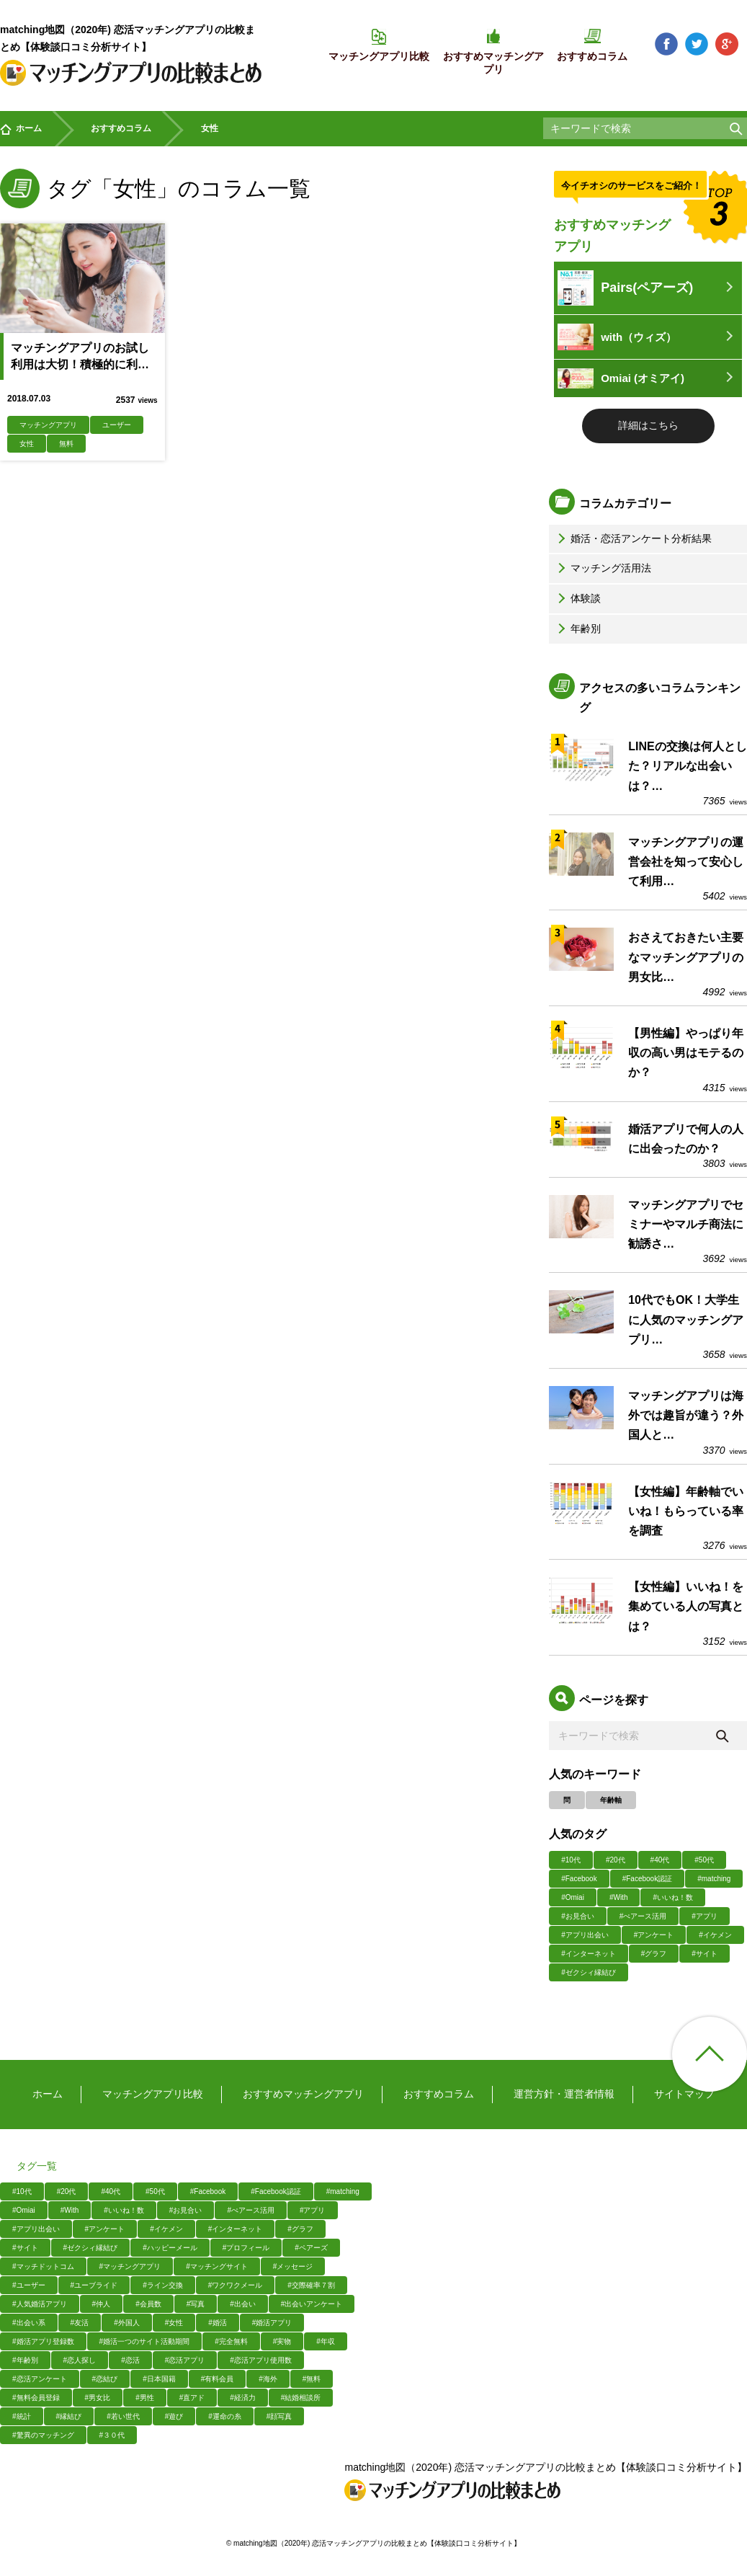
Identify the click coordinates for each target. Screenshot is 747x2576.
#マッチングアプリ (130, 2266)
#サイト (704, 1954)
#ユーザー (28, 2285)
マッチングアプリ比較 (152, 2094)
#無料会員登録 (36, 2398)
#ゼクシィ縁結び (588, 1972)
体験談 (578, 598)
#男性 (144, 2398)
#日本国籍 (159, 2379)
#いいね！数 (673, 1897)
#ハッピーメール (170, 2248)
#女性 (174, 2323)
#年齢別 (25, 2360)
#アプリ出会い (585, 1935)
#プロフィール (246, 2248)
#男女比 (98, 2398)
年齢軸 (611, 1800)
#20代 (615, 1860)
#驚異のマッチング (43, 2435)
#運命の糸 (224, 2416)
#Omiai (572, 1897)
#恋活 (130, 2360)
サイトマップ (684, 2094)
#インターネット (588, 1954)
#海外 (268, 2379)
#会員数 (148, 2304)
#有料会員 (217, 2379)
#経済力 (243, 2398)
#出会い (243, 2304)
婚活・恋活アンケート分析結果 (633, 538)
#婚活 (217, 2323)
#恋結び (105, 2379)
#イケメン (715, 1935)
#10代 (571, 1860)
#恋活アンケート (39, 2379)
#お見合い (577, 1916)
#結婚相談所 (301, 2398)
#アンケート (654, 1935)
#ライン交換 (163, 2285)
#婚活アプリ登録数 (43, 2341)
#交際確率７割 (311, 2285)
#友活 (80, 2323)
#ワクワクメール (235, 2285)
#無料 (312, 2379)
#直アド (192, 2398)
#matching (713, 1879)
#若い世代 (123, 2416)
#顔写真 (279, 2416)
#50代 (704, 1860)
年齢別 (578, 628)
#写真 (196, 2304)
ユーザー (116, 425)
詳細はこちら (648, 425)
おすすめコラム (121, 128)
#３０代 (112, 2435)
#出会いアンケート (312, 2304)
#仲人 (101, 2304)
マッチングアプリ (48, 425)
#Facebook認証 (647, 1879)
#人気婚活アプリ (39, 2304)
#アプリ (704, 1916)
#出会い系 (28, 2323)
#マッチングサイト (217, 2266)
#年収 (325, 2341)
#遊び (174, 2416)
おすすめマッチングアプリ (303, 2094)
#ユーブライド (94, 2285)
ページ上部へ (709, 2054)
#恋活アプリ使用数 (261, 2360)
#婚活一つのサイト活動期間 (144, 2341)
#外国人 (127, 2323)
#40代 (660, 1860)
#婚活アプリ (272, 2323)
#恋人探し (80, 2360)
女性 (26, 444)
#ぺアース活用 (643, 1916)
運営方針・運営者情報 (564, 2094)
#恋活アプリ (185, 2360)
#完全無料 (231, 2341)
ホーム (21, 129)
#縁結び (69, 2416)
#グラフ (654, 1954)
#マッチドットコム (43, 2266)
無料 (66, 444)
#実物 (282, 2341)
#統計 (21, 2416)
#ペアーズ (311, 2248)
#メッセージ (293, 2266)
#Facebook (578, 1879)
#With (618, 1897)
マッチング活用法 (603, 568)
